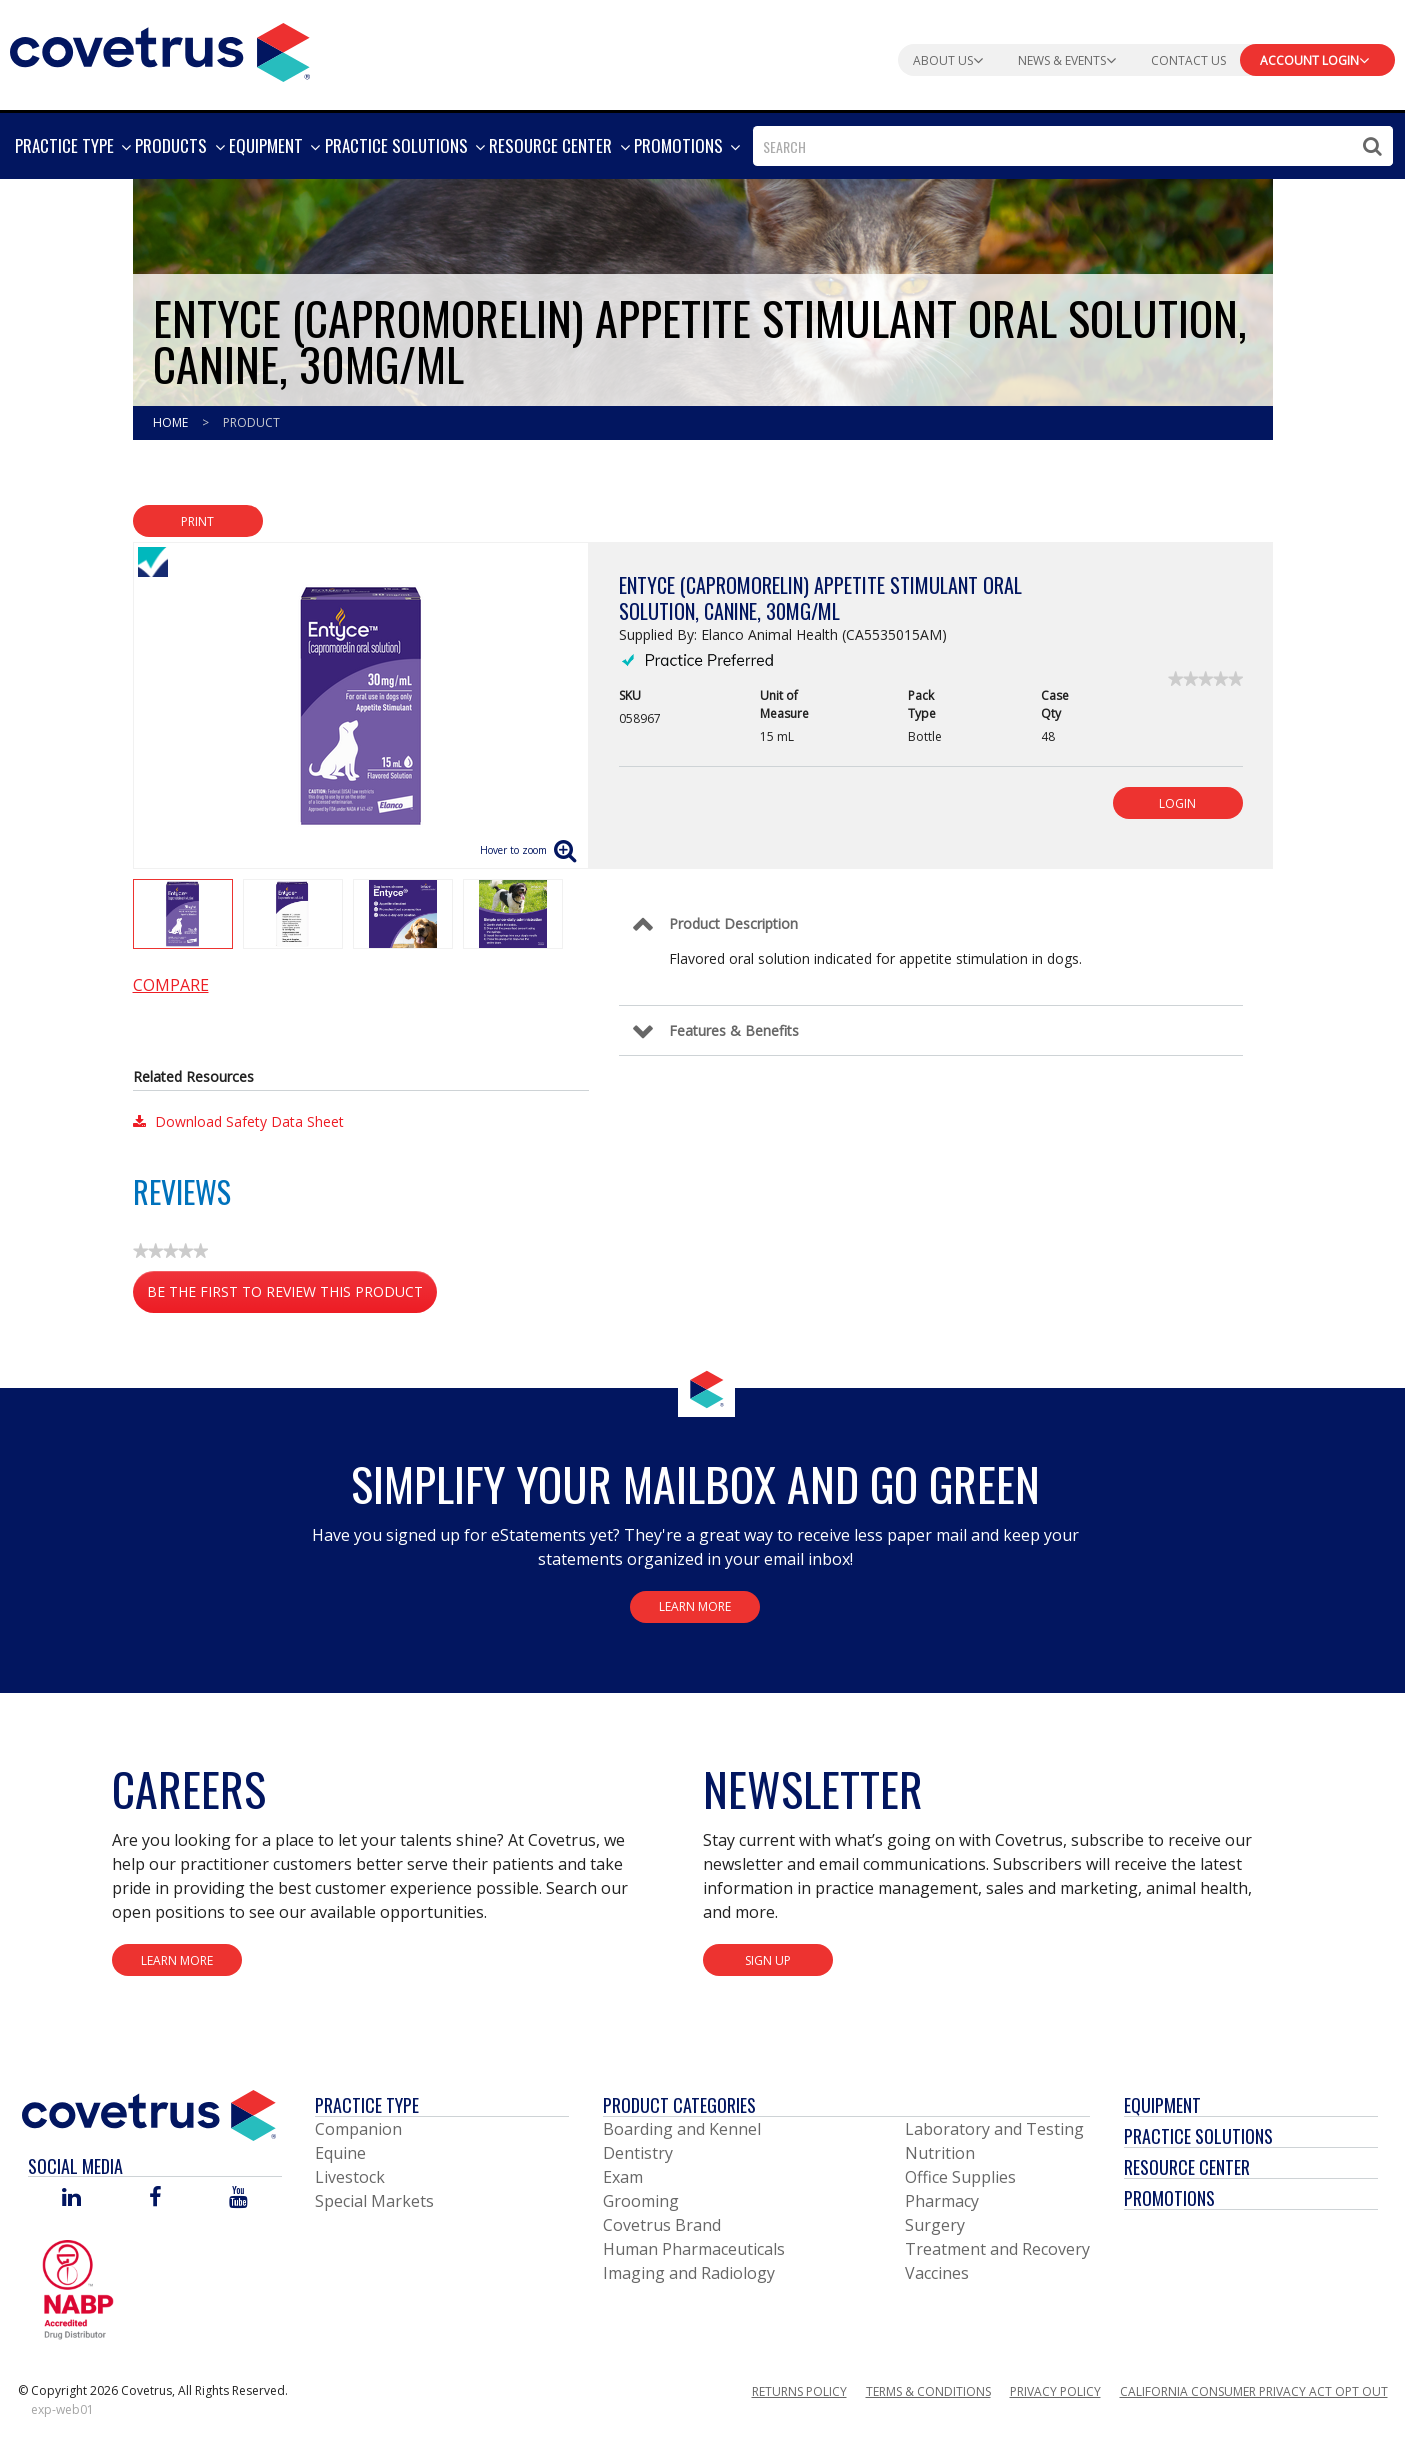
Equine (340, 2153)
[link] (1205, 679)
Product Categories (679, 2105)
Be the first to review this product (292, 1295)
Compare (171, 985)
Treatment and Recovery (997, 2249)
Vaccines (937, 2273)
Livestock (350, 2177)
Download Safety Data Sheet (238, 1121)
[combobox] (1073, 146)
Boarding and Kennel (682, 2129)
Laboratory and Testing (994, 2129)
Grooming (641, 2201)
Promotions (1169, 2198)
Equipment (1162, 2105)
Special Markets (374, 2201)
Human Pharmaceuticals (694, 2249)
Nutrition (940, 2153)
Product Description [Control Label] (733, 923)
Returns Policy (799, 2391)
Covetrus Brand (662, 2225)
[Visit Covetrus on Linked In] (71, 2198)
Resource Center (1187, 2167)
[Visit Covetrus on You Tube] (238, 2198)
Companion (358, 2129)
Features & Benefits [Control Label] (734, 1030)
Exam (623, 2177)
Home (172, 422)
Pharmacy (942, 2201)
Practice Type (367, 2105)
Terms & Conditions (928, 2391)
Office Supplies (960, 2177)
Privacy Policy (1055, 2391)
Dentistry (638, 2153)
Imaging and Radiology (689, 2273)
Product (251, 422)
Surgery (935, 2225)
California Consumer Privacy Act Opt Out (1254, 2391)
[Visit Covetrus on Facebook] (155, 2198)
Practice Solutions (1198, 2136)
